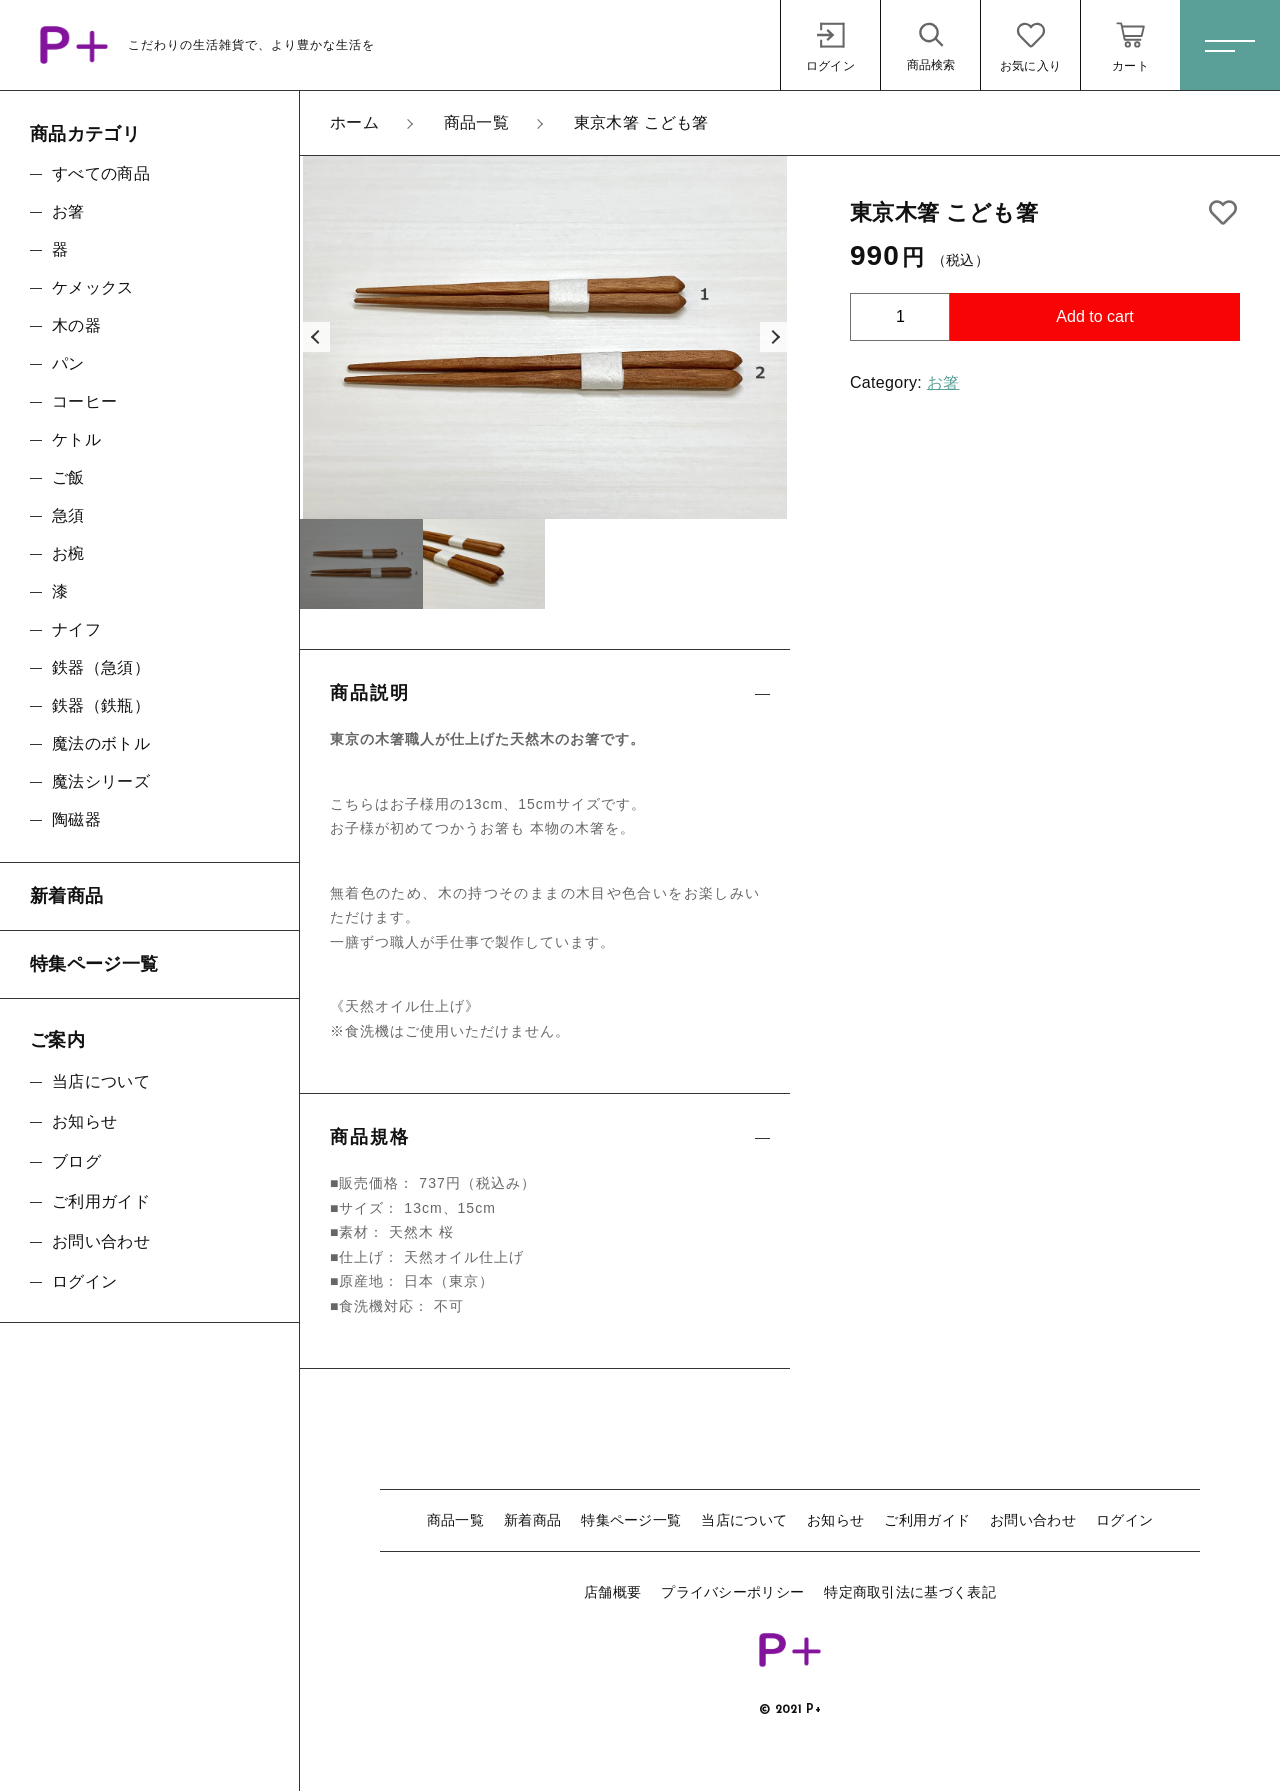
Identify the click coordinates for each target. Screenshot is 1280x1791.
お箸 (943, 382)
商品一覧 (455, 1520)
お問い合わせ (1033, 1520)
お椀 (68, 553)
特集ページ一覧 (631, 1520)
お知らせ (835, 1520)
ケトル (76, 439)
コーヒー (84, 401)
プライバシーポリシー (732, 1592)
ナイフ (76, 629)
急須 (68, 515)
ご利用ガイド (927, 1520)
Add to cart (1094, 316)
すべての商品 (101, 173)
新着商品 (532, 1520)
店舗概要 (612, 1592)
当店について (744, 1520)
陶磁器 (76, 819)
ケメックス (93, 287)
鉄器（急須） (101, 667)
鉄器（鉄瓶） (101, 705)
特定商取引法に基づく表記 (910, 1592)
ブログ (76, 1161)
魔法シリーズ (101, 781)
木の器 (76, 325)
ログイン (1124, 1520)
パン (68, 363)
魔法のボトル (101, 743)
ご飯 (68, 477)
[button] (315, 337)
